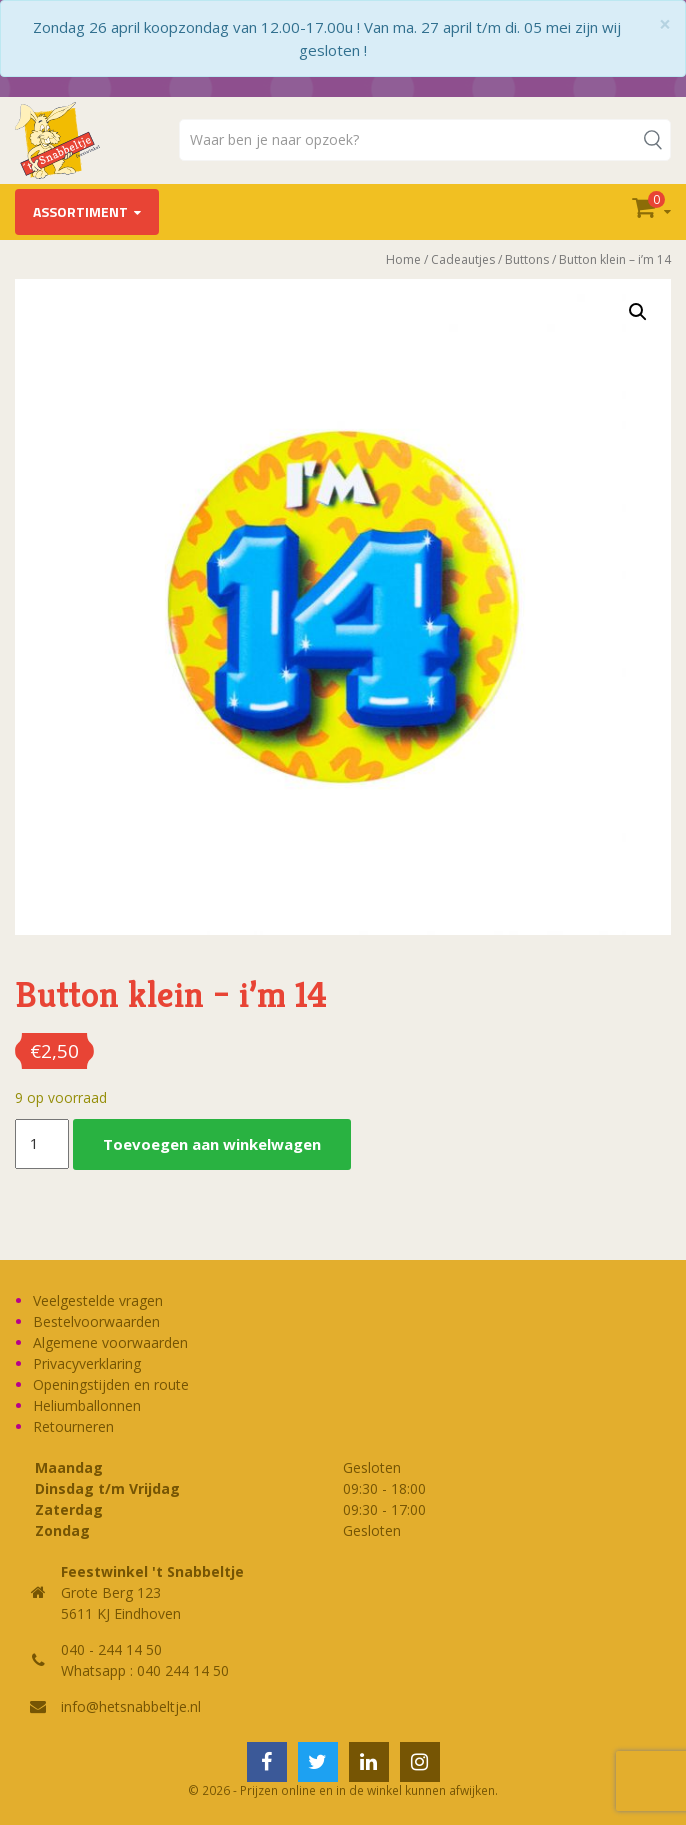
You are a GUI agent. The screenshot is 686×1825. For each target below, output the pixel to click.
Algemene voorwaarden (110, 1342)
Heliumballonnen (87, 1405)
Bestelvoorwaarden (96, 1321)
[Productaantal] (42, 1144)
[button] (638, 312)
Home (403, 259)
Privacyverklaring (87, 1363)
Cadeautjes (463, 259)
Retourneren (73, 1426)
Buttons (527, 259)
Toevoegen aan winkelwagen (212, 1144)
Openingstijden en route (111, 1384)
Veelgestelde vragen (98, 1300)
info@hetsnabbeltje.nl (131, 1706)
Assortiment (80, 211)
